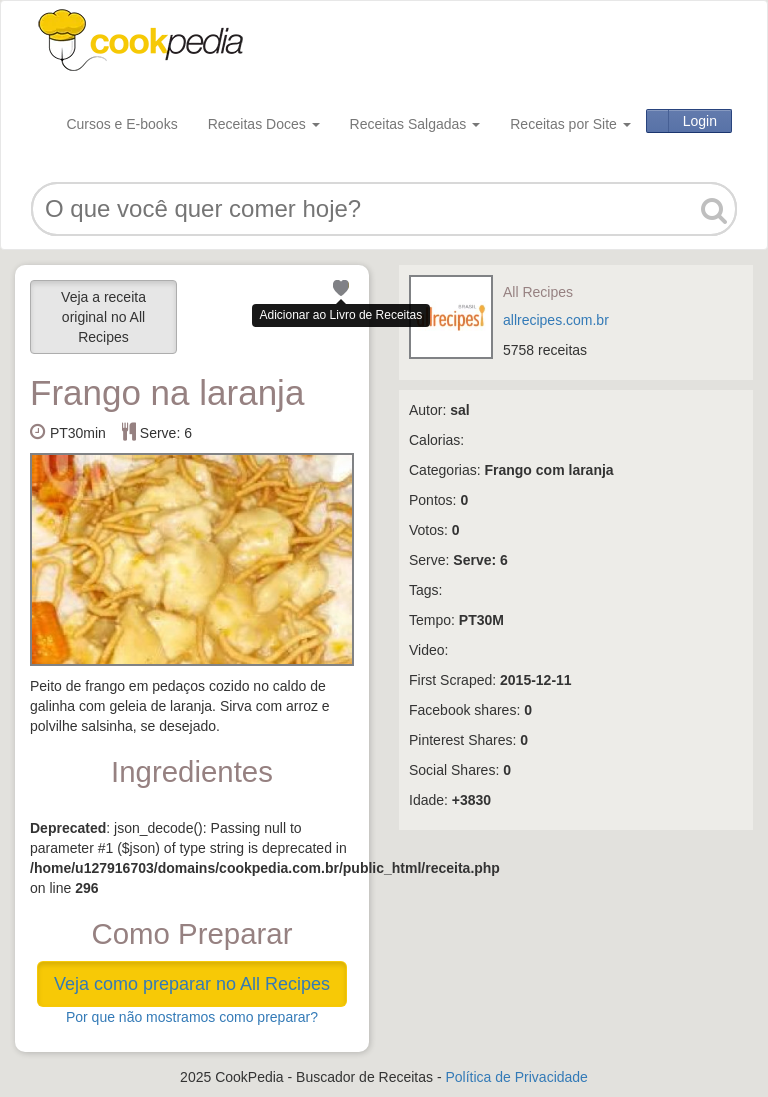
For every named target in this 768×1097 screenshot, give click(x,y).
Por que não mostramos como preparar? (192, 1017)
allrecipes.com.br (556, 320)
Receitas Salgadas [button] (415, 124)
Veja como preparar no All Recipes (192, 984)
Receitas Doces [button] (264, 124)
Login (700, 121)
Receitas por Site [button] (570, 124)
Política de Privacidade (516, 1077)
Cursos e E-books (121, 124)
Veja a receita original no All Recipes (103, 317)
